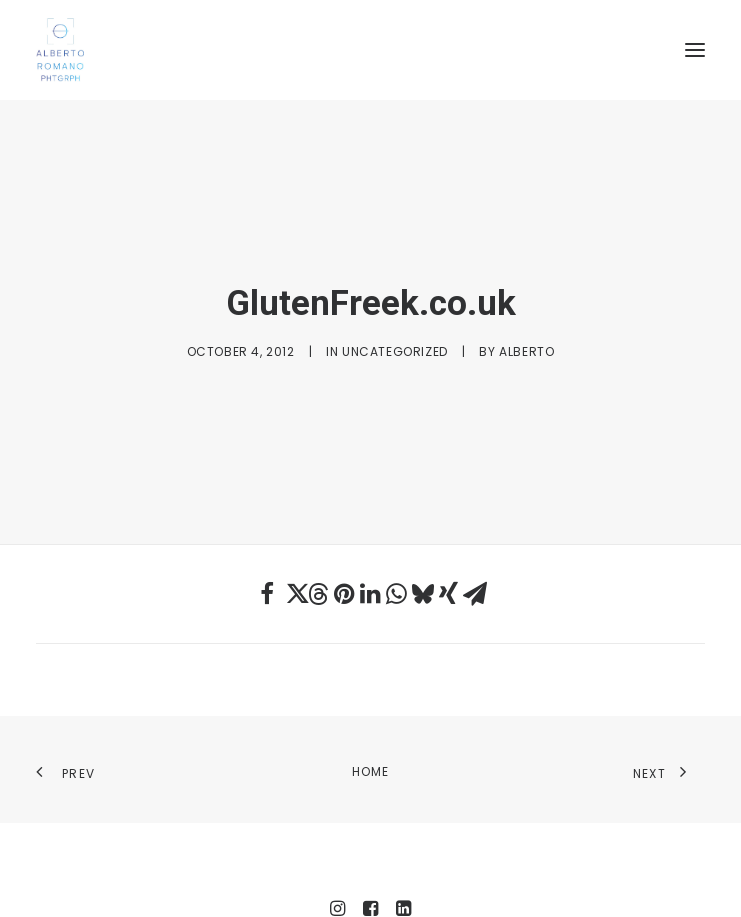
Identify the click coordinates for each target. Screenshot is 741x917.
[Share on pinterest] (345, 566)
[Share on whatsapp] (397, 566)
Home (371, 742)
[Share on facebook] (267, 566)
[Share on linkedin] (371, 566)
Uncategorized (395, 336)
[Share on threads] (319, 566)
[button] (695, 50)
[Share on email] (475, 566)
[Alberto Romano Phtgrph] (370, 50)
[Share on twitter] (293, 566)
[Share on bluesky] (423, 566)
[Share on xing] (449, 566)
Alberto (526, 336)
